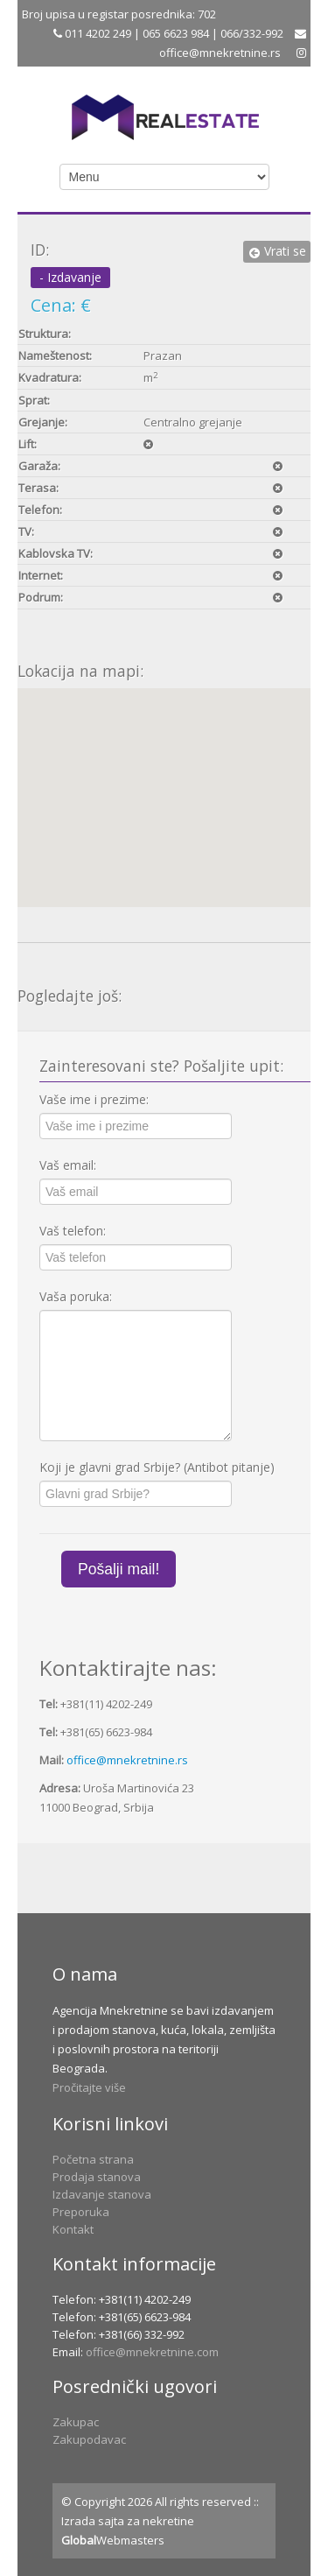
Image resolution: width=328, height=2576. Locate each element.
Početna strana (93, 2159)
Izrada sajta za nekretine (127, 2521)
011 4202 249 (96, 33)
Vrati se (277, 251)
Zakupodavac (89, 2439)
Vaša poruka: (75, 1296)
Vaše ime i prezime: (94, 1099)
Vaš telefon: (72, 1230)
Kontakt (73, 2229)
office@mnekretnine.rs (220, 52)
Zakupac (75, 2422)
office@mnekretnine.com (152, 2352)
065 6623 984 (176, 33)
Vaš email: (67, 1165)
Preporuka (80, 2212)
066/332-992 (251, 33)
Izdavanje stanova (101, 2194)
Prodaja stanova (96, 2177)
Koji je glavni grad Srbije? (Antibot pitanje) (157, 1467)
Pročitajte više (89, 2087)
